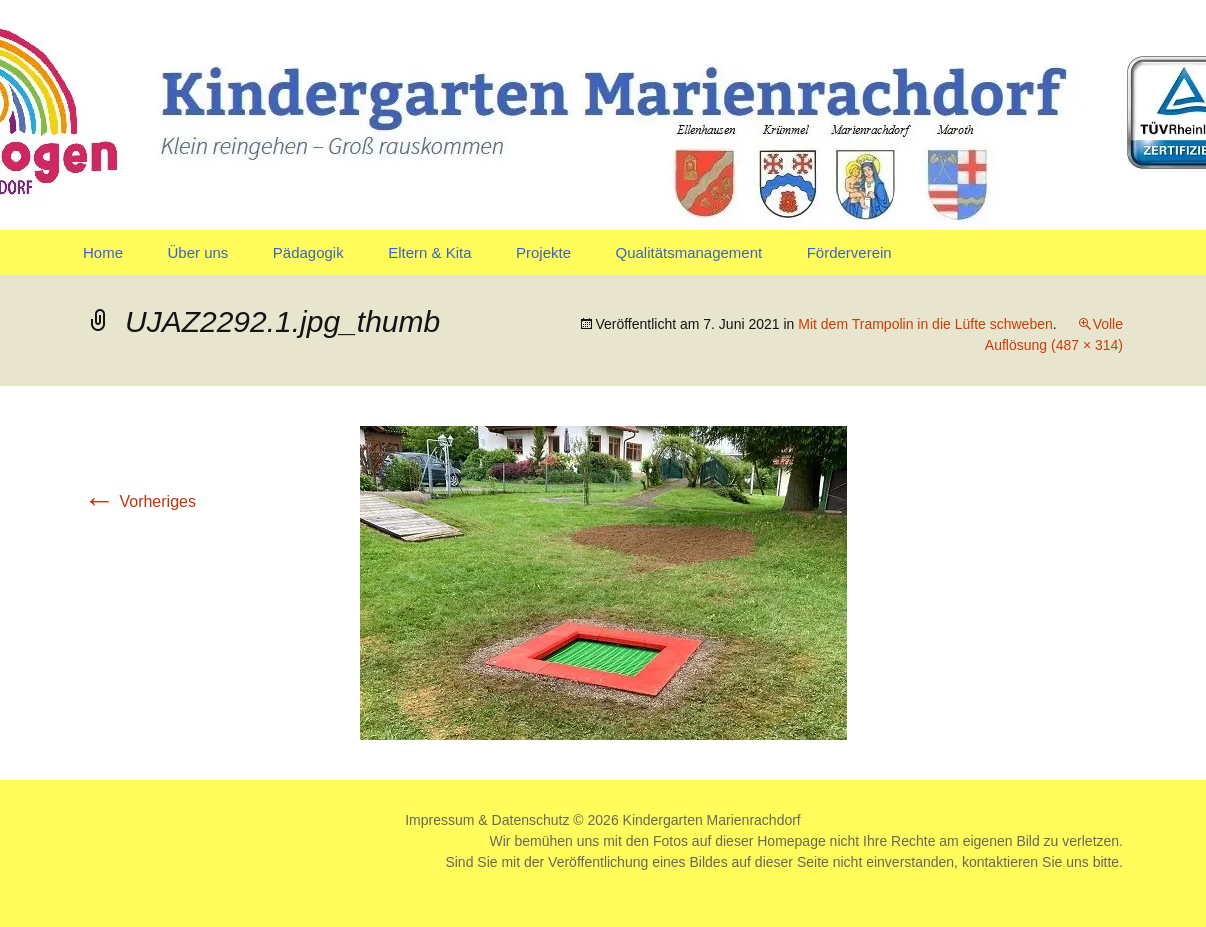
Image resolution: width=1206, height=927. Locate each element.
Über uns (197, 252)
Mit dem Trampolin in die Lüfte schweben (925, 324)
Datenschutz (531, 820)
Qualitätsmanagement (688, 252)
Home (103, 252)
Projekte (543, 252)
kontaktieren (1000, 862)
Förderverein (849, 252)
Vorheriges (139, 501)
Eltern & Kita (429, 252)
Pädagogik (308, 252)
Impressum (439, 820)
